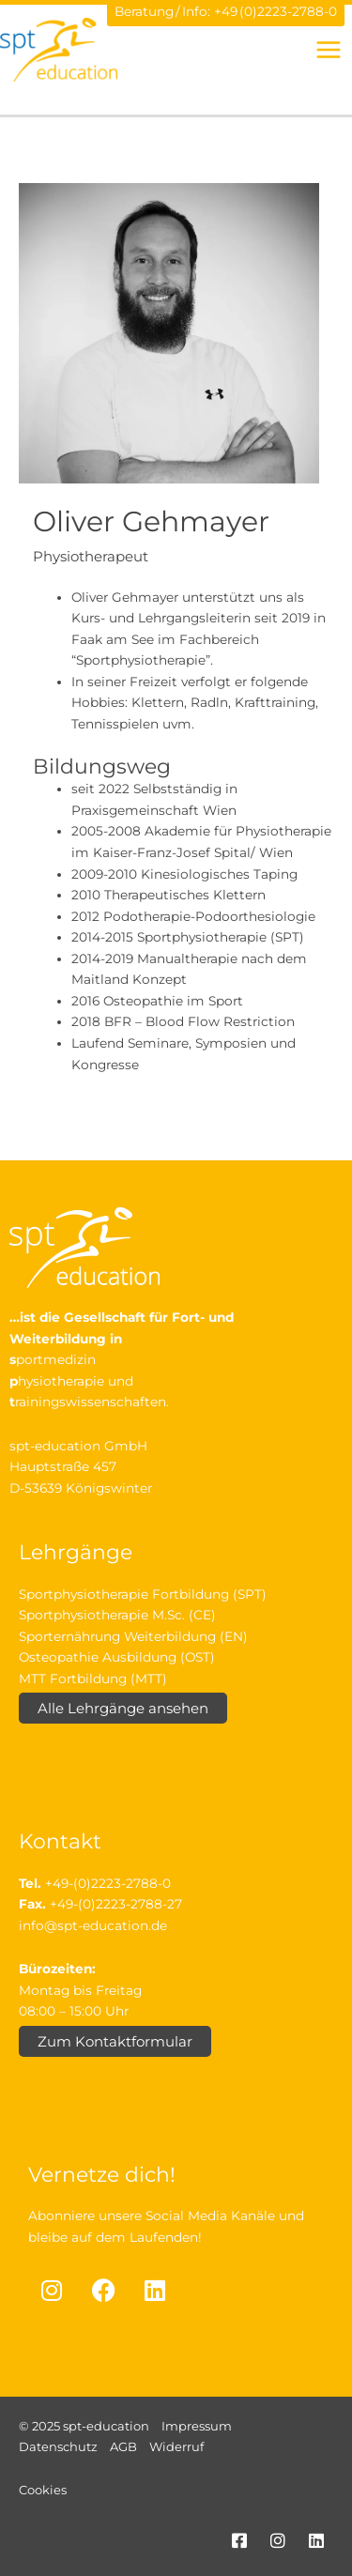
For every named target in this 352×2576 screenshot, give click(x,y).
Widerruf (176, 2446)
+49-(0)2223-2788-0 (108, 1883)
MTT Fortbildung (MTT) (93, 1678)
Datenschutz (58, 2446)
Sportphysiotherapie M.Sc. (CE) (117, 1614)
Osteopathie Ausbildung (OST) (117, 1656)
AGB (123, 2446)
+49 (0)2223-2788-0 (275, 11)
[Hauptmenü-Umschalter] (329, 49)
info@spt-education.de (93, 1925)
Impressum (196, 2425)
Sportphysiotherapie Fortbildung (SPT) (143, 1594)
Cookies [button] (43, 2489)
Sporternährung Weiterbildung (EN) (133, 1636)
